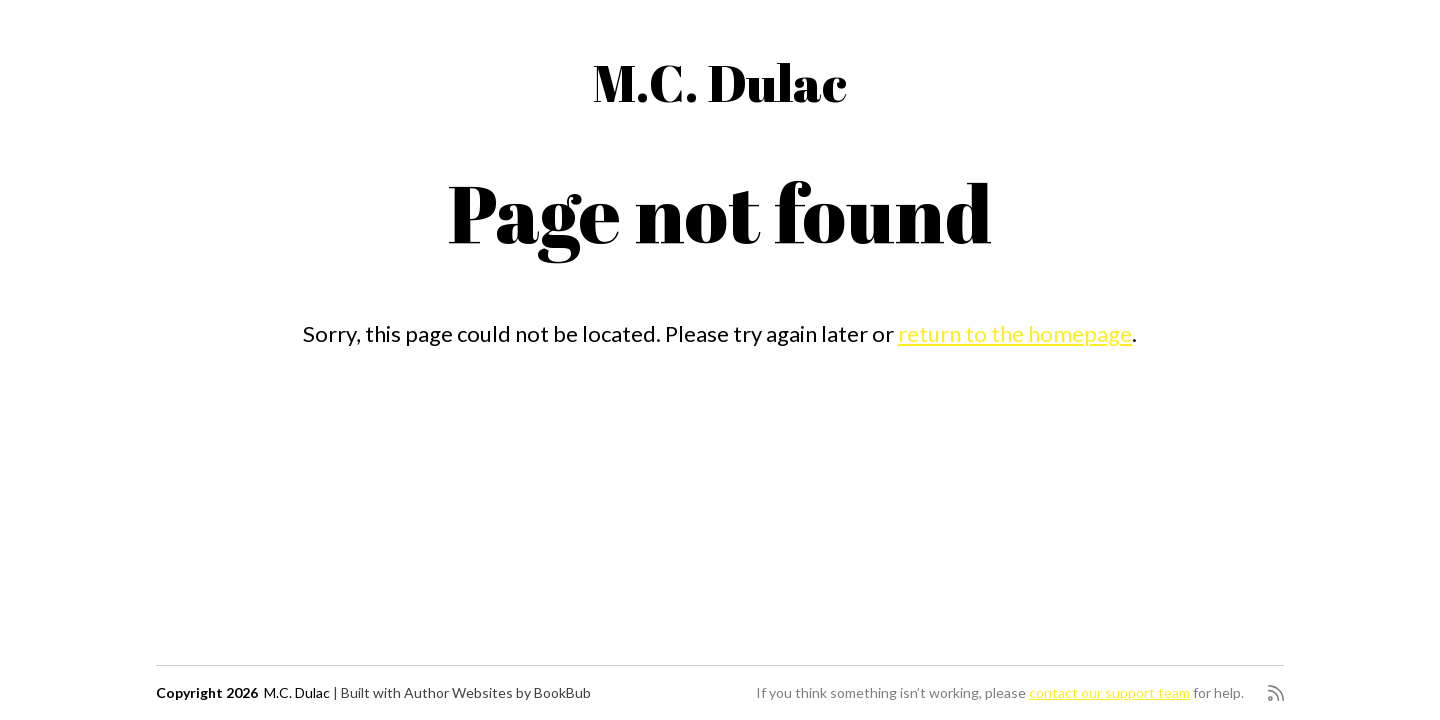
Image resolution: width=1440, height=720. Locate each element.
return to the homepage (1015, 333)
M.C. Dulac (720, 82)
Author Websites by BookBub (497, 692)
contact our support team (1109, 692)
